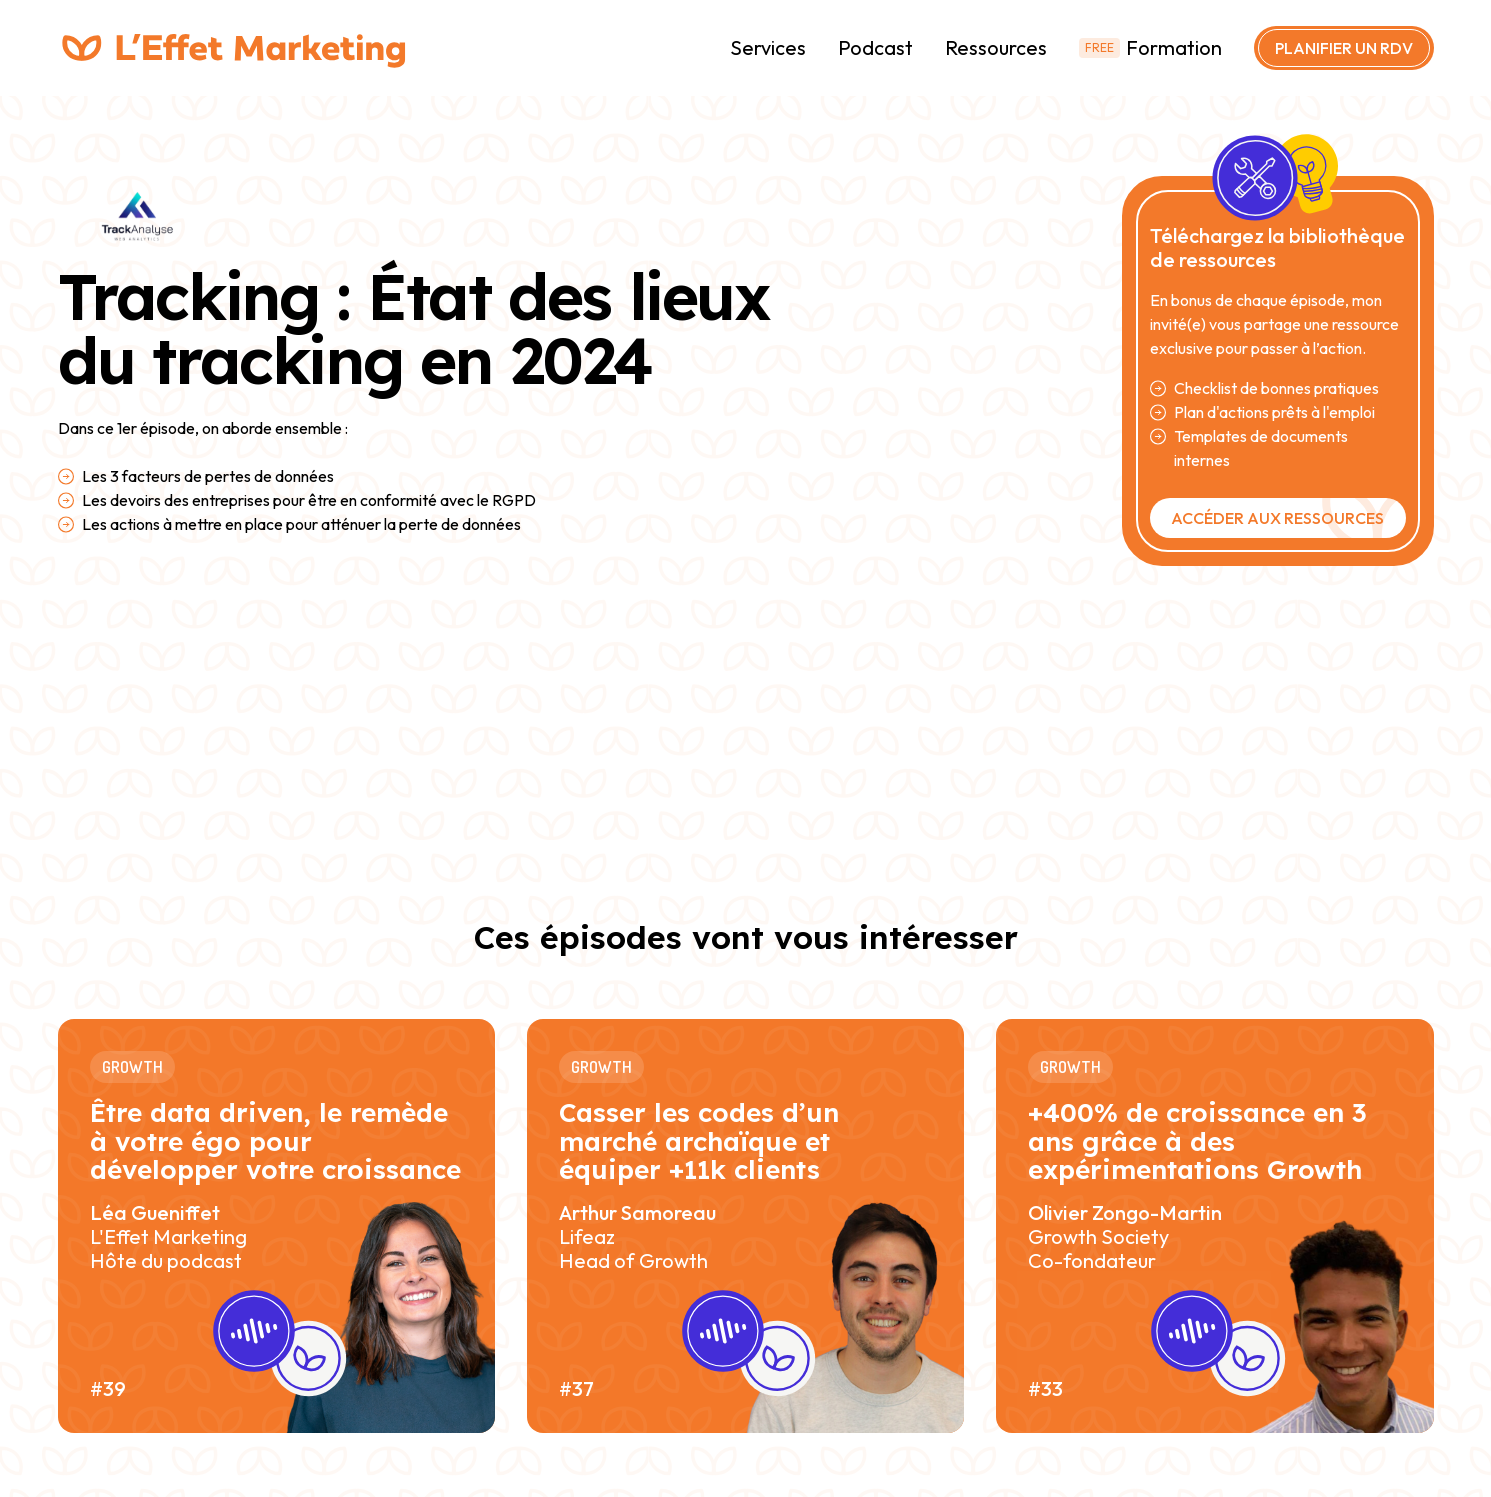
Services (768, 47)
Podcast (875, 47)
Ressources (996, 47)
